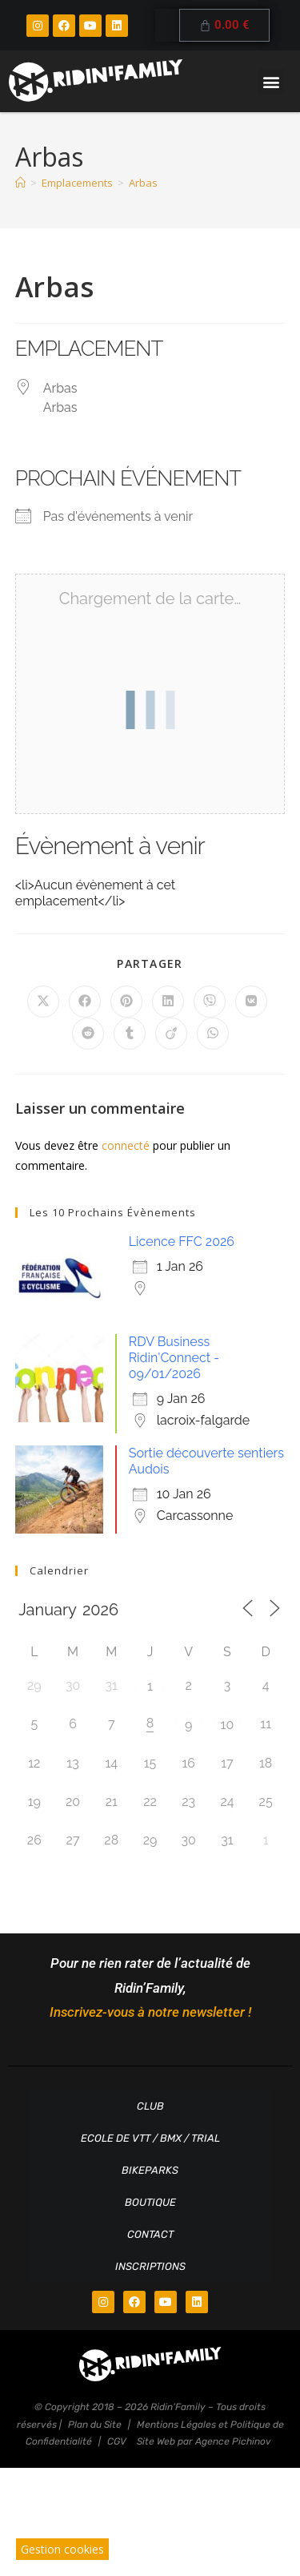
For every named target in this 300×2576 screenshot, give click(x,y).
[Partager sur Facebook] (85, 1002)
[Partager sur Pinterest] (126, 1002)
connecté (126, 1145)
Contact (150, 2234)
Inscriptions (150, 2266)
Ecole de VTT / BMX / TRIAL (150, 2138)
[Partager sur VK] (251, 1002)
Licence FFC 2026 (181, 1241)
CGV (116, 2441)
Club (150, 2106)
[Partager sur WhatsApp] (213, 1034)
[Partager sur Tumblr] (130, 1034)
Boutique (150, 2202)
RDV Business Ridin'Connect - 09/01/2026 (174, 1357)
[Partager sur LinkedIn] (168, 1002)
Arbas (143, 182)
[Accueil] (20, 182)
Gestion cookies (62, 2549)
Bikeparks (150, 2170)
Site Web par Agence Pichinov (204, 2441)
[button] (271, 81)
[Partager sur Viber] (210, 1002)
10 (227, 1724)
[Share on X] (43, 1002)
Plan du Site (95, 2424)
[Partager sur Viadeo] (171, 1034)
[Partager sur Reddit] (88, 1034)
